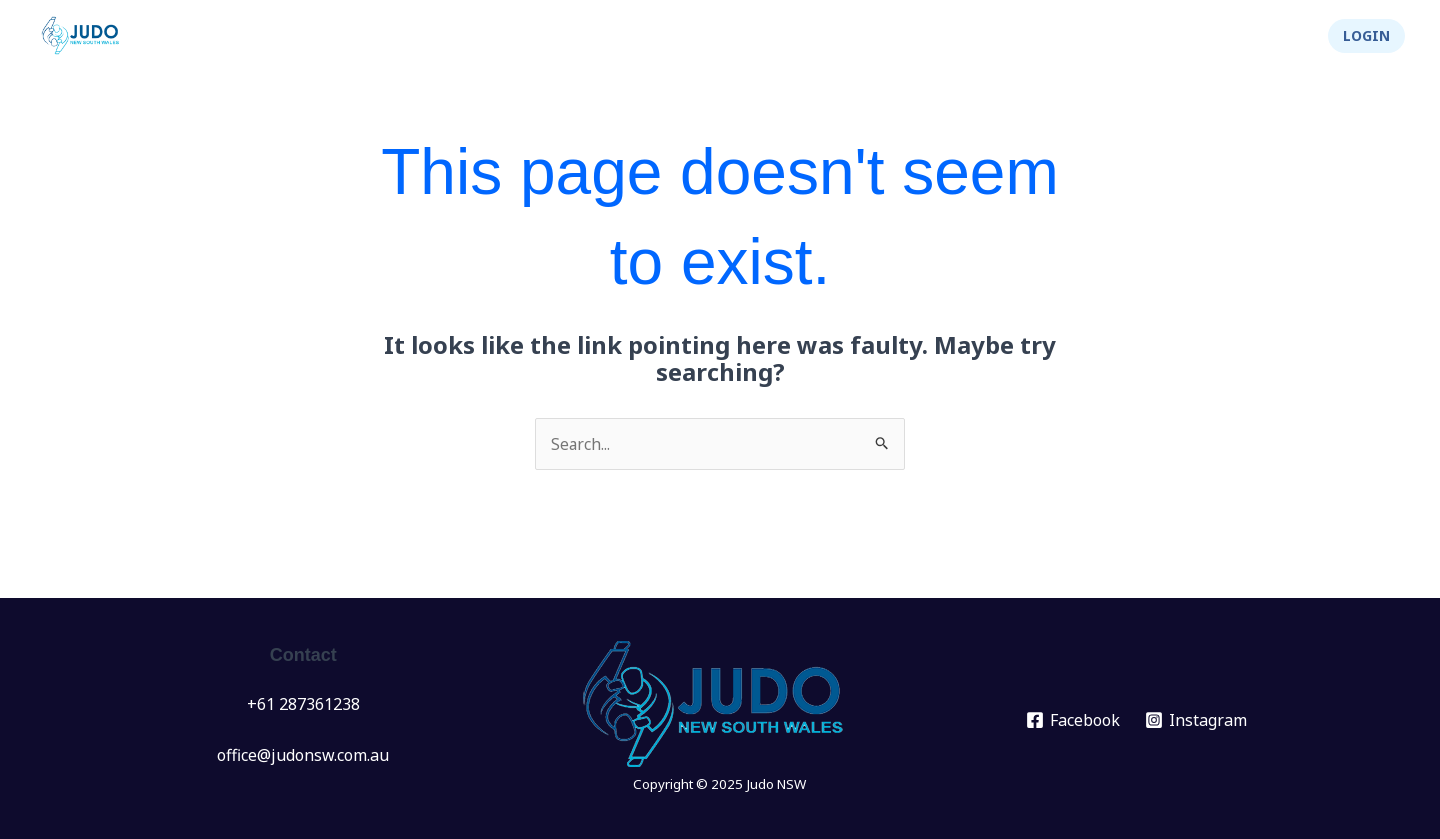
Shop (1273, 36)
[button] (1366, 36)
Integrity (1179, 36)
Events (736, 36)
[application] (761, 36)
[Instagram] (1196, 720)
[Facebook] (1073, 720)
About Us (1060, 36)
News (647, 36)
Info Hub (940, 36)
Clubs (834, 36)
